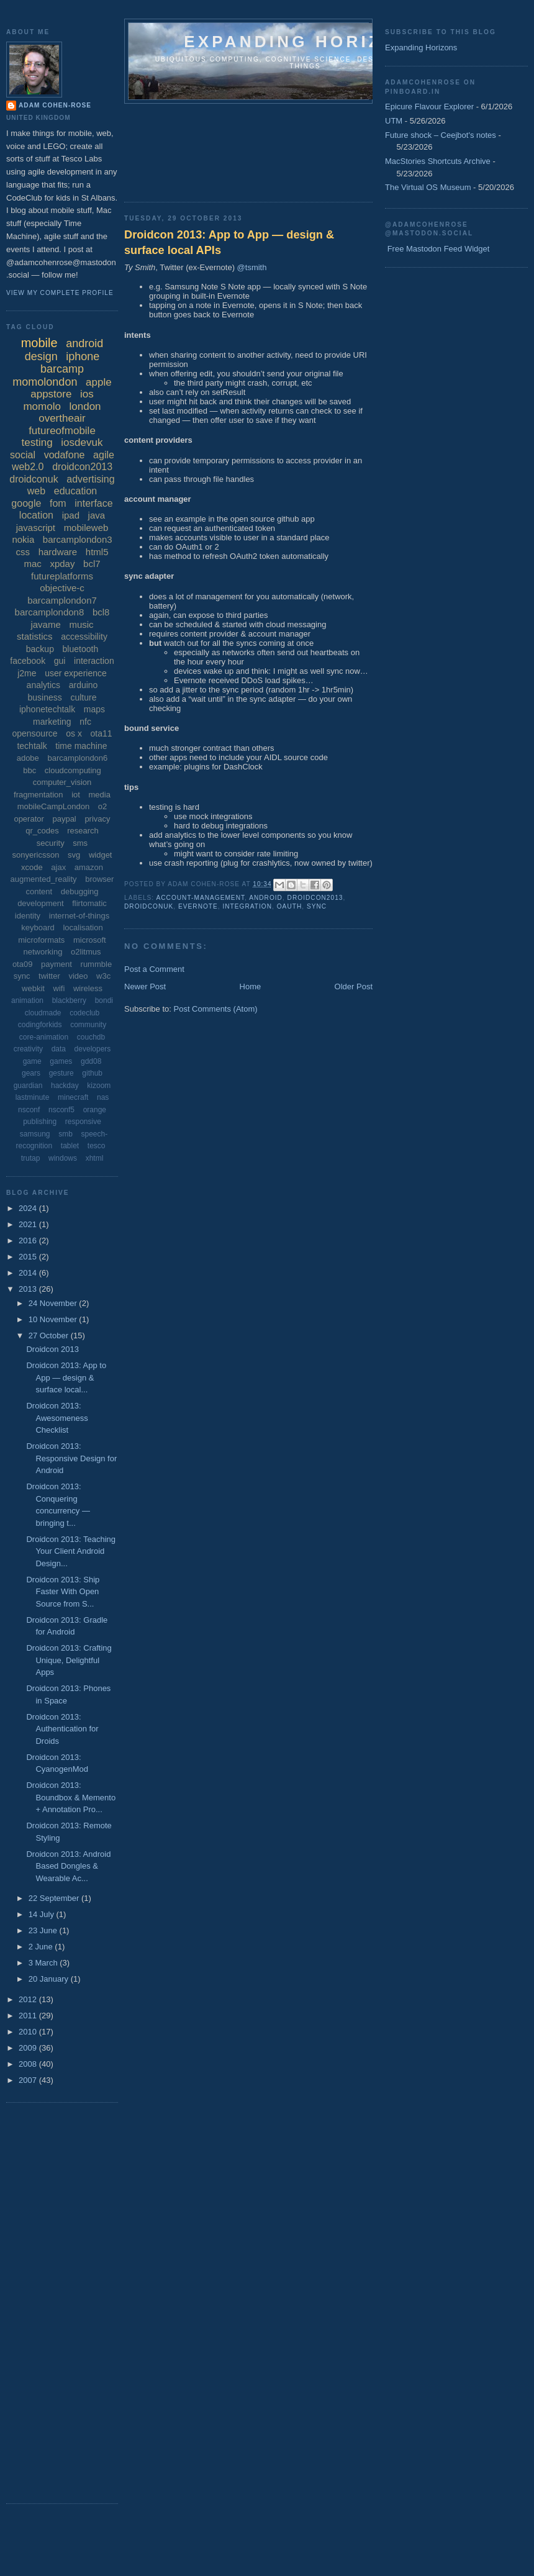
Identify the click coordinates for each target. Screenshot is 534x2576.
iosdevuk (81, 442)
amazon (89, 867)
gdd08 (91, 1061)
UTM (393, 120)
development (40, 903)
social (22, 455)
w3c (103, 976)
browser (99, 879)
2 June (42, 1946)
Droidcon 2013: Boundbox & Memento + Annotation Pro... (70, 1797)
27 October (50, 1335)
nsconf (29, 1109)
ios (87, 394)
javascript (35, 527)
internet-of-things (79, 915)
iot (75, 794)
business (45, 697)
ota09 (22, 964)
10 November (54, 1319)
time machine (81, 746)
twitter (49, 976)
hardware (58, 551)
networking (43, 951)
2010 (29, 2031)
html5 (97, 551)
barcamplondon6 (77, 758)
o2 (102, 806)
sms (80, 843)
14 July (43, 1914)
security (51, 843)
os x (74, 733)
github (92, 1073)
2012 (29, 1999)
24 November (54, 1303)
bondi (104, 1000)
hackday (65, 1085)
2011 (29, 2015)
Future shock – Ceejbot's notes (440, 135)
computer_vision (62, 782)
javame (45, 624)
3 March (44, 1962)
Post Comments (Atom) (216, 1009)
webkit (33, 988)
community (88, 1024)
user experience (76, 673)
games (61, 1061)
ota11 (101, 733)
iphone (82, 356)
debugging (80, 891)
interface (93, 503)
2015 (29, 1256)
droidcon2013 (315, 897)
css (23, 551)
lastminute (33, 1097)
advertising (90, 479)
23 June (44, 1930)
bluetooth (81, 649)
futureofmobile (62, 431)
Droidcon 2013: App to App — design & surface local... (66, 1377)
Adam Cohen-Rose (55, 105)
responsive (83, 1121)
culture (83, 697)
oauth (289, 906)
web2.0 (28, 466)
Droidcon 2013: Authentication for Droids (62, 1729)
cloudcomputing (73, 770)
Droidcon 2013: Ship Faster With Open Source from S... (62, 1591)
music (81, 624)
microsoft (89, 940)
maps (94, 709)
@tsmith (252, 267)
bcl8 (101, 612)
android (266, 897)
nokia (23, 539)
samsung (35, 1134)
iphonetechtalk (47, 709)
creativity (28, 1049)
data (59, 1049)
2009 (29, 2047)
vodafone (64, 455)
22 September (55, 1898)
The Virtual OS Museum (428, 187)
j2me (26, 673)
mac (32, 563)
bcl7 (92, 563)
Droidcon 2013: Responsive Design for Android (71, 1458)
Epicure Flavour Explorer (429, 106)
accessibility (84, 637)
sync (317, 906)
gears (31, 1073)
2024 (29, 1208)
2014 (29, 1272)
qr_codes (41, 830)
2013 (29, 1289)
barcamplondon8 (49, 612)
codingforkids (40, 1024)
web (36, 491)
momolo (41, 406)
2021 (29, 1224)
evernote (198, 906)
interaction (94, 661)
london (85, 406)
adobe (28, 758)
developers (93, 1049)
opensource (34, 733)
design (41, 356)
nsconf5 (61, 1109)
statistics (35, 636)
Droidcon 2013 (52, 1349)
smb (65, 1134)
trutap (30, 1158)
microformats (41, 940)
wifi (59, 988)
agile (103, 455)
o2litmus (86, 951)
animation (27, 1000)
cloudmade (43, 1013)
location (36, 515)
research (83, 830)
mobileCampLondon (53, 806)
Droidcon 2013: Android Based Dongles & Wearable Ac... (68, 1866)
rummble (96, 964)
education (75, 491)
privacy (97, 818)
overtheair (62, 418)
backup (40, 649)
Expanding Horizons (421, 47)
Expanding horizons (305, 41)
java (97, 515)
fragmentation (38, 794)
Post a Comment (154, 969)
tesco (97, 1145)
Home (250, 986)
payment (56, 964)
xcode (32, 867)
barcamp (62, 369)
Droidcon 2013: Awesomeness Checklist (57, 1418)
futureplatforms (62, 576)
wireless (87, 988)
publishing (40, 1121)
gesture (61, 1073)
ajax (58, 867)
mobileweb (86, 527)
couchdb (91, 1037)
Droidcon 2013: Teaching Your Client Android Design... (70, 1551)
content (38, 891)
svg (74, 854)
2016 (29, 1240)
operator (28, 818)
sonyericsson (36, 854)
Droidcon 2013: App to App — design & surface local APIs (229, 242)
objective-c (62, 588)
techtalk (32, 746)
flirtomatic (89, 903)
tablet (70, 1145)
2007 (29, 2080)
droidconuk (148, 906)
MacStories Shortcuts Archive (438, 161)
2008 (29, 2064)
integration (247, 906)
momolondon (44, 382)
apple (99, 382)
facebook (27, 661)
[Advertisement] (178, 149)
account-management (200, 897)
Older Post (354, 986)
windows (62, 1158)
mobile (39, 343)
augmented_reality (44, 879)
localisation (82, 927)
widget (100, 854)
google (26, 503)
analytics (43, 685)
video (78, 976)
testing (37, 442)
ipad (70, 515)
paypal (64, 818)
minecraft (73, 1097)
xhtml (95, 1158)
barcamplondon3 (77, 539)
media (100, 794)
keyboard (37, 927)
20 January (50, 1979)
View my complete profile (60, 292)
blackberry (69, 1000)
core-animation (43, 1037)
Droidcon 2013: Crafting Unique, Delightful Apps (68, 1660)
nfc (85, 722)
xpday (62, 563)
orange (94, 1109)
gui (60, 661)
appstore (50, 394)
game (32, 1061)
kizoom (99, 1085)
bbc (29, 770)
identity (27, 915)
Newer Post (145, 986)
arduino (83, 685)
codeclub (84, 1013)
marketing (52, 722)
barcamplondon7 (62, 600)
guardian (28, 1085)
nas (103, 1097)
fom (58, 503)
